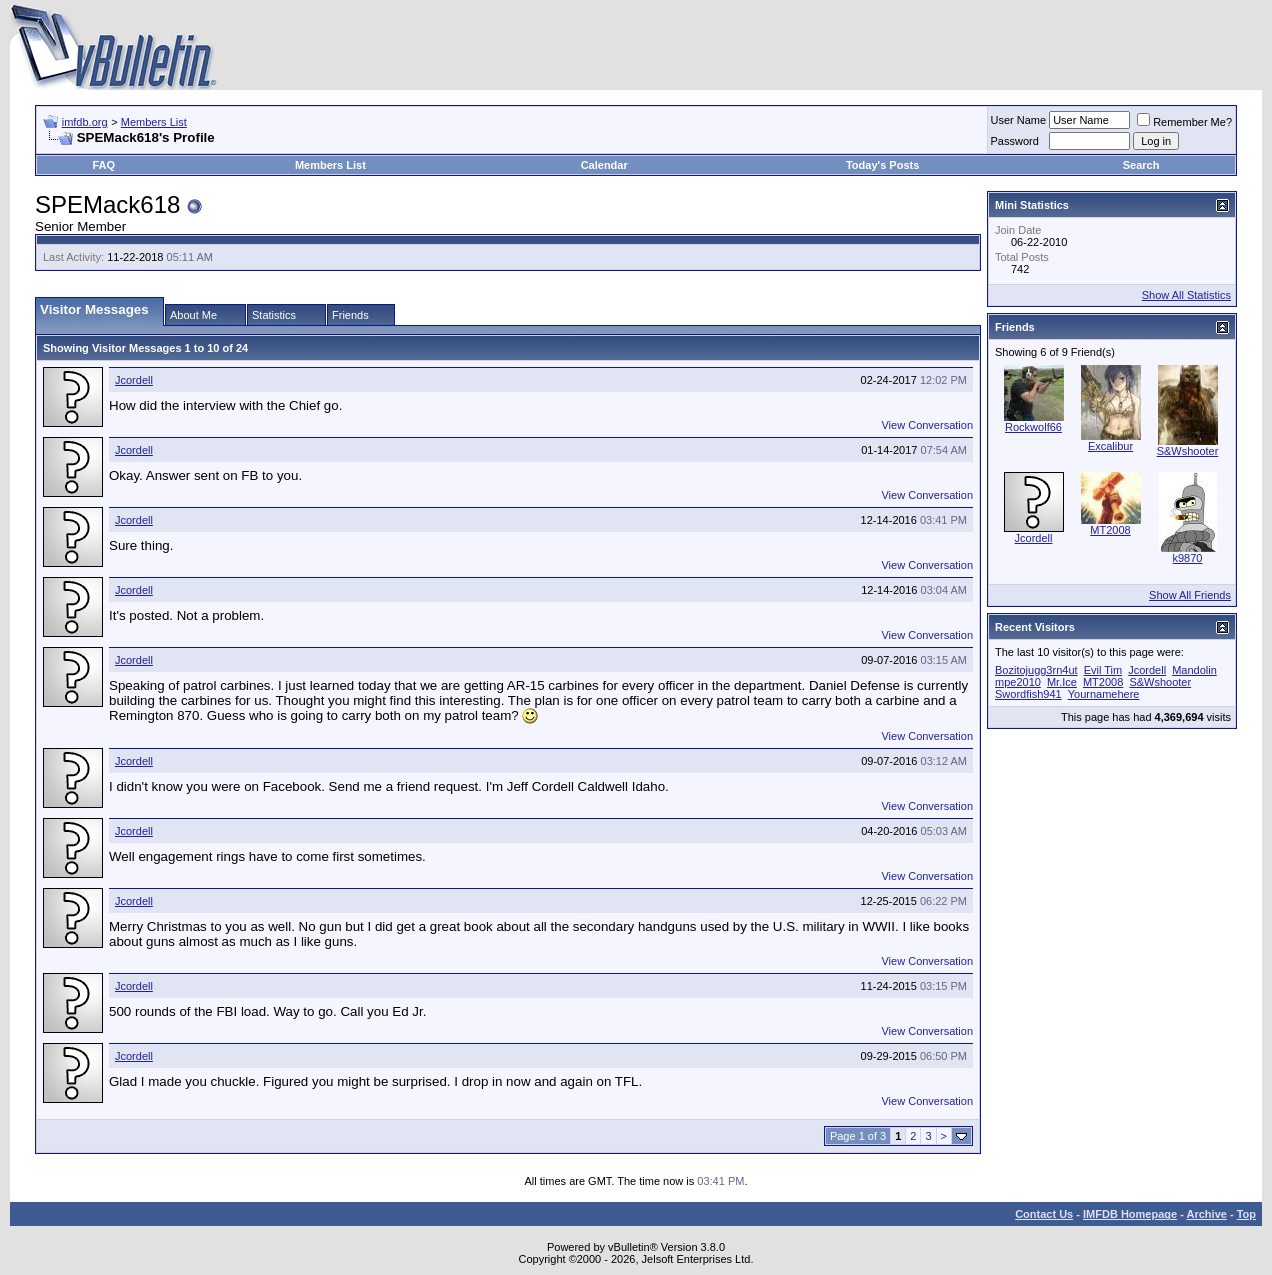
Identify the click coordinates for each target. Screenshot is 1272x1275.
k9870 (1188, 558)
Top (1246, 1214)
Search (1141, 165)
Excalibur (1110, 446)
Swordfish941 (1028, 694)
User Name (1019, 120)
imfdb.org (85, 122)
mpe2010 (1018, 682)
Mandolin (1194, 670)
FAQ (103, 165)
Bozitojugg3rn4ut (1036, 670)
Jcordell (134, 380)
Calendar (604, 165)
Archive (1207, 1214)
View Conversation (927, 425)
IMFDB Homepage (1130, 1214)
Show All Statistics (1186, 295)
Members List (154, 122)
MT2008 (1110, 530)
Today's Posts (882, 165)
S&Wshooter (1188, 451)
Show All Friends (1190, 595)
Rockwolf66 (1033, 427)
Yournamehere (1104, 694)
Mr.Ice (1062, 682)
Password (1015, 141)
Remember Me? (1184, 122)
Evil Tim (1103, 670)
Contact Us (1044, 1214)
